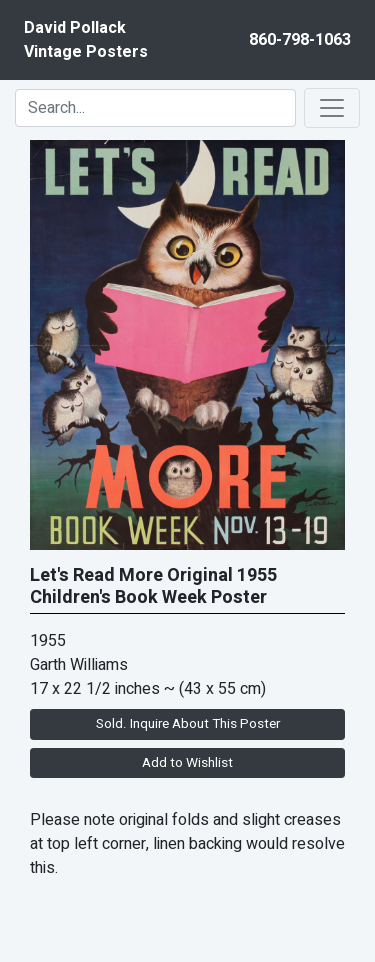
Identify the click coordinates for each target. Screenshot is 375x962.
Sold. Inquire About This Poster (188, 724)
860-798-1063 (300, 40)
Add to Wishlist (187, 763)
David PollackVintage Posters (86, 40)
